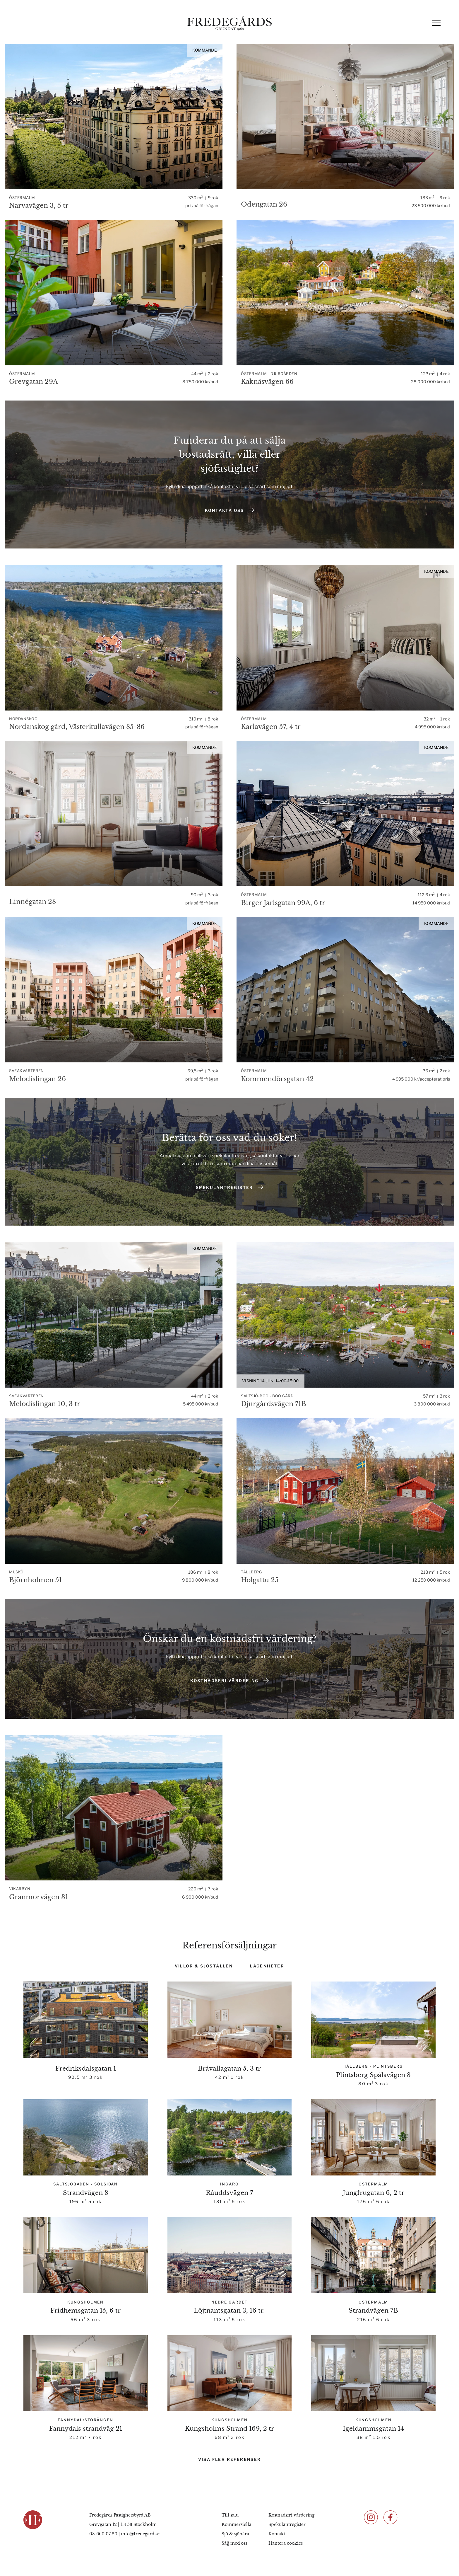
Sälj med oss (234, 2543)
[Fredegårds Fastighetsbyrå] (229, 23)
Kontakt (276, 2533)
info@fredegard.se (140, 2533)
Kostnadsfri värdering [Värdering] (229, 1680)
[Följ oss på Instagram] (371, 2517)
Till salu (230, 2515)
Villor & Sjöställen (204, 1966)
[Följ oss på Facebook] (390, 2517)
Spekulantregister (229, 1187)
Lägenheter (267, 1966)
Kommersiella (236, 2524)
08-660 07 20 (103, 2533)
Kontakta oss (229, 510)
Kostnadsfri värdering (291, 2515)
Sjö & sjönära (235, 2533)
